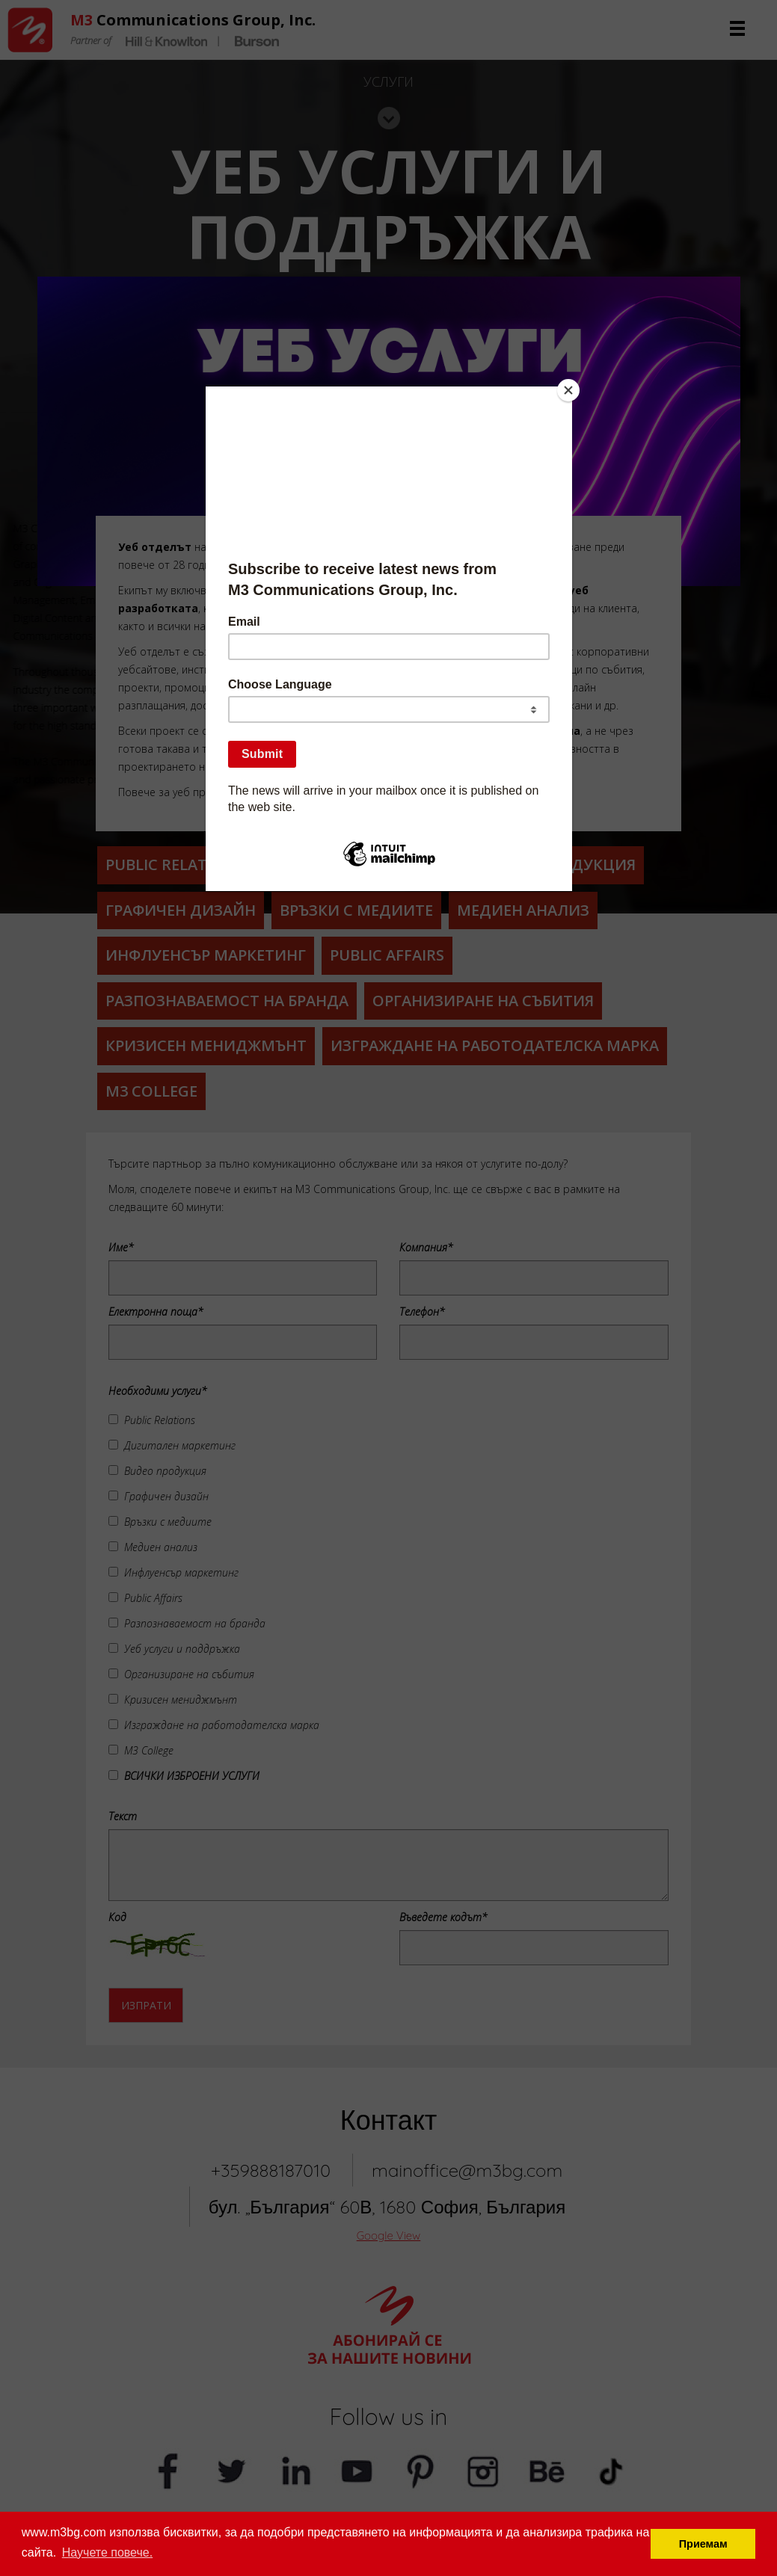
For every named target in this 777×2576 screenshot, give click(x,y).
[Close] (568, 390)
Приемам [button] (703, 2544)
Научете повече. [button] (107, 2552)
